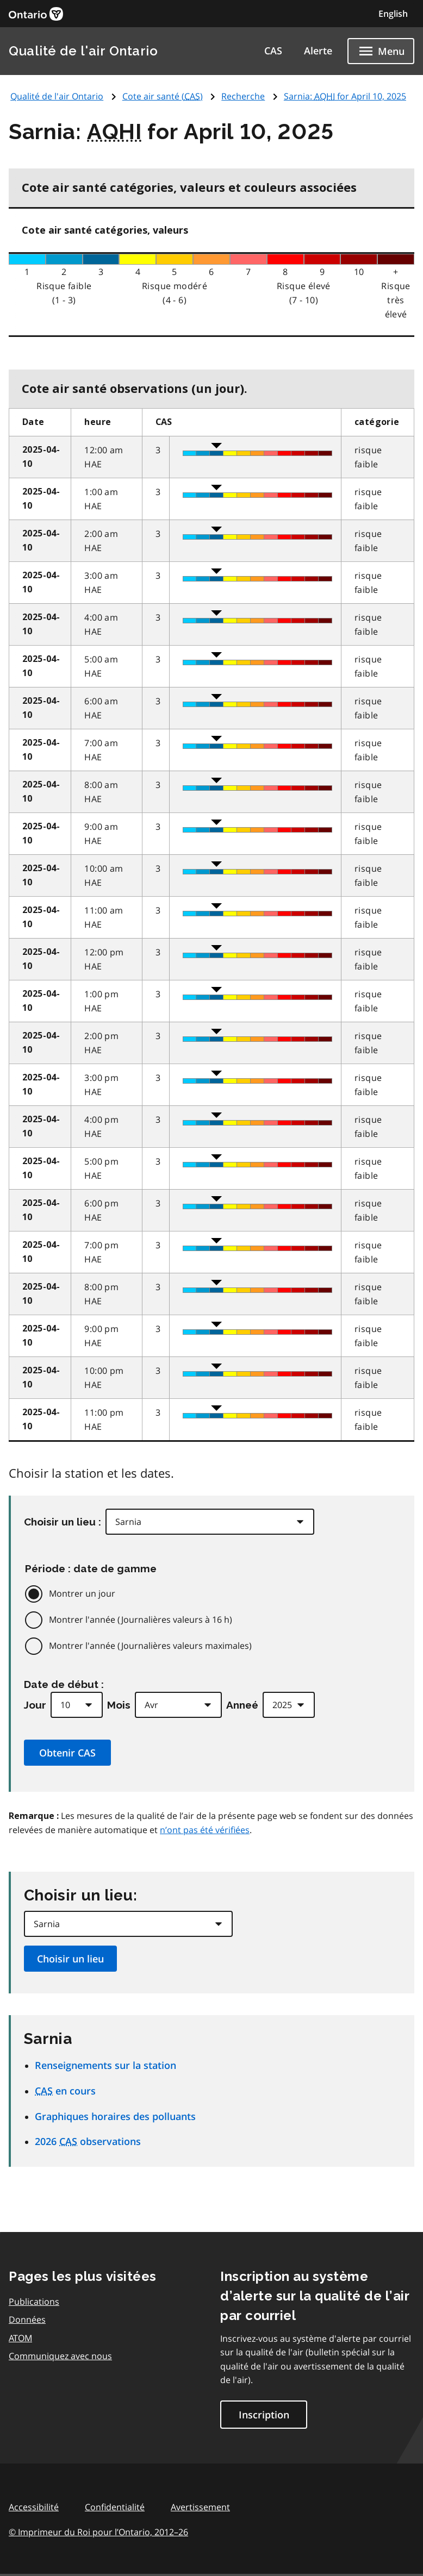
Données (27, 2319)
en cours (65, 2090)
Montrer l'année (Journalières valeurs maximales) (150, 1646)
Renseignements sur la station (105, 2065)
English (393, 14)
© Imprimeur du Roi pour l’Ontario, (98, 2532)
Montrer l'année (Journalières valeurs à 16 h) (140, 1619)
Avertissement (200, 2507)
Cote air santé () (162, 96)
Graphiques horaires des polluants (115, 2116)
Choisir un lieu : (62, 1522)
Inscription (264, 2414)
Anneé (242, 1705)
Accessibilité (34, 2507)
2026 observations (88, 2141)
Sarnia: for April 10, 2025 (345, 96)
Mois (118, 1705)
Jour (35, 1705)
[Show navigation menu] (380, 51)
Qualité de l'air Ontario (83, 51)
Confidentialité (115, 2507)
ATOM (20, 2338)
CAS (273, 50)
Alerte (318, 50)
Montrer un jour (82, 1593)
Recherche (243, 96)
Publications (34, 2302)
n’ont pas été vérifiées (205, 1830)
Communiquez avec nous (60, 2356)
